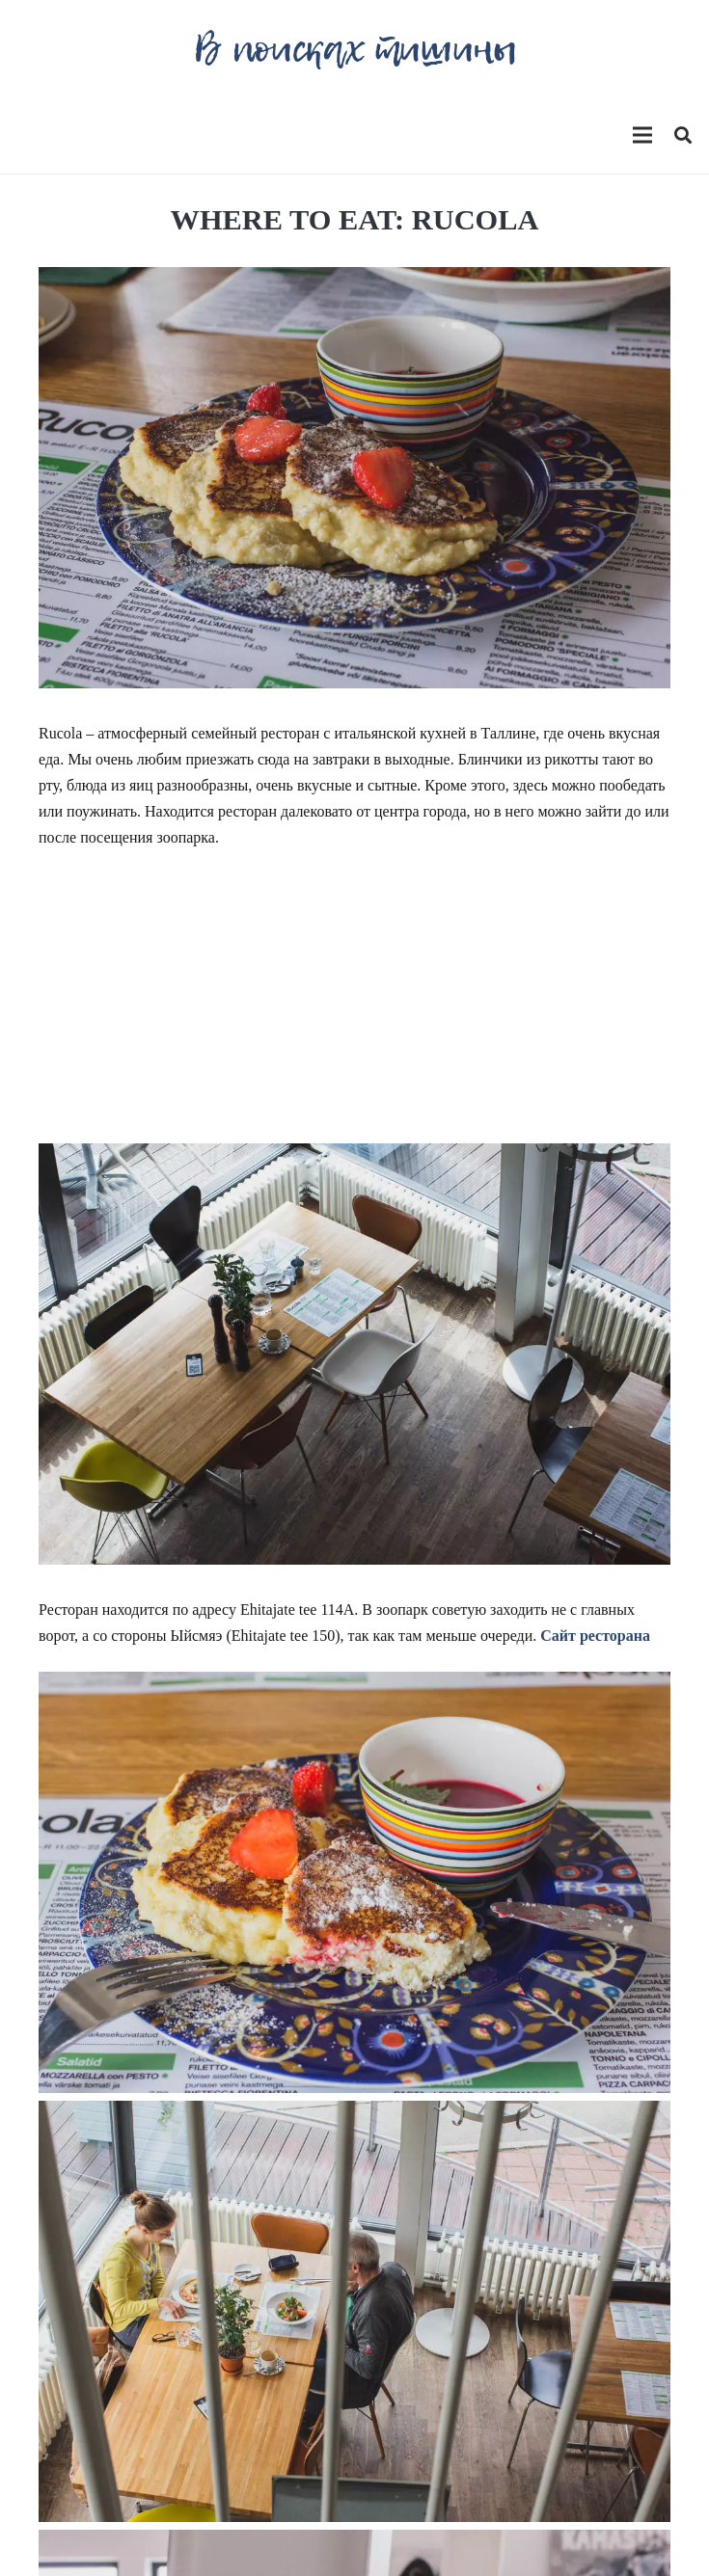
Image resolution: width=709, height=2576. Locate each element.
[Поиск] (683, 135)
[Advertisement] (354, 1008)
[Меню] (642, 135)
